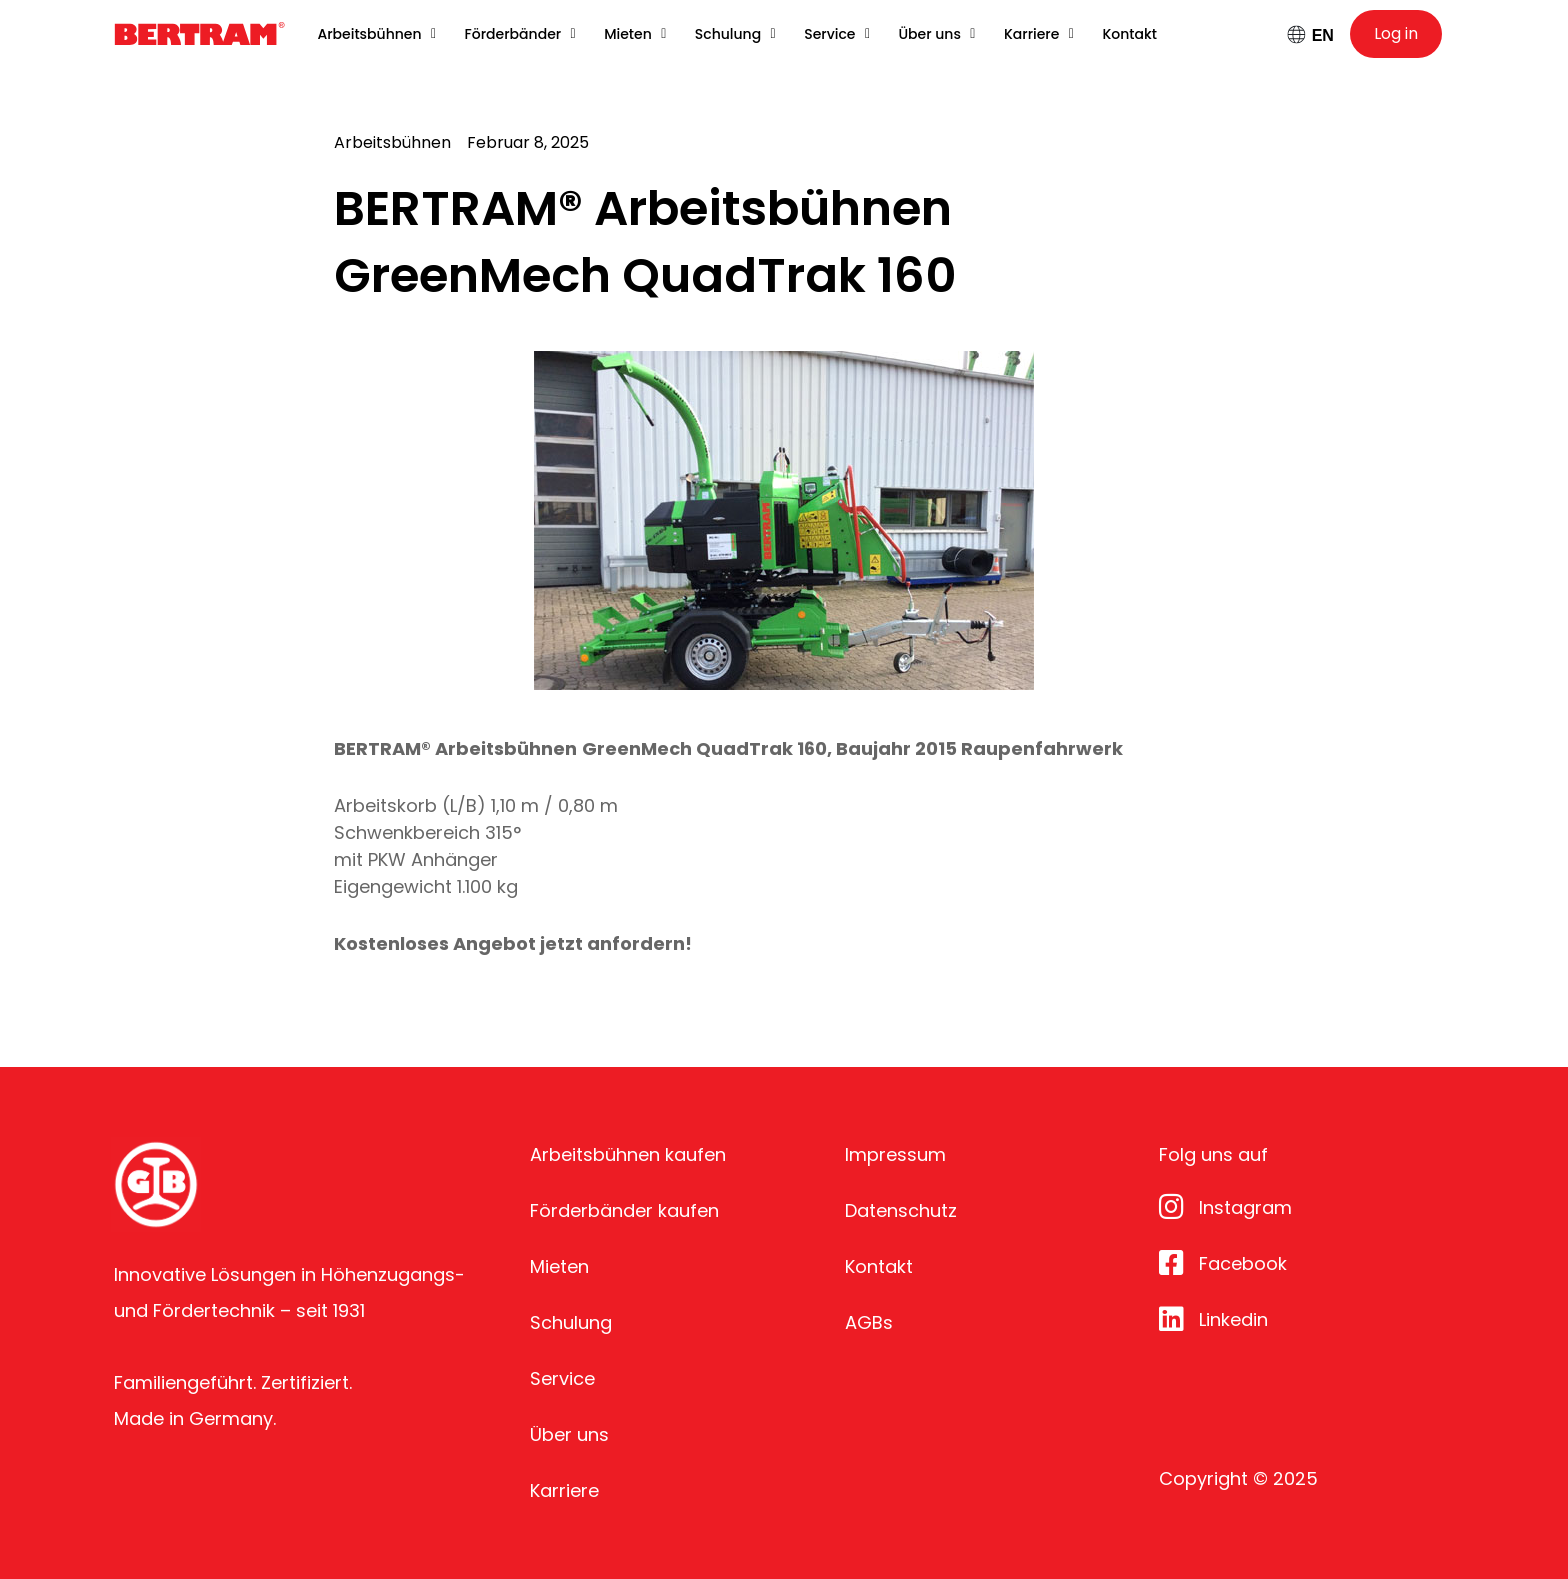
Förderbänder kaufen (624, 1210)
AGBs (869, 1322)
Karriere (564, 1490)
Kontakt (879, 1266)
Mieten (559, 1266)
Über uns (569, 1434)
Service (562, 1378)
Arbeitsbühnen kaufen (628, 1154)
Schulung (571, 1322)
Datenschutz (901, 1210)
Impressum (895, 1154)
